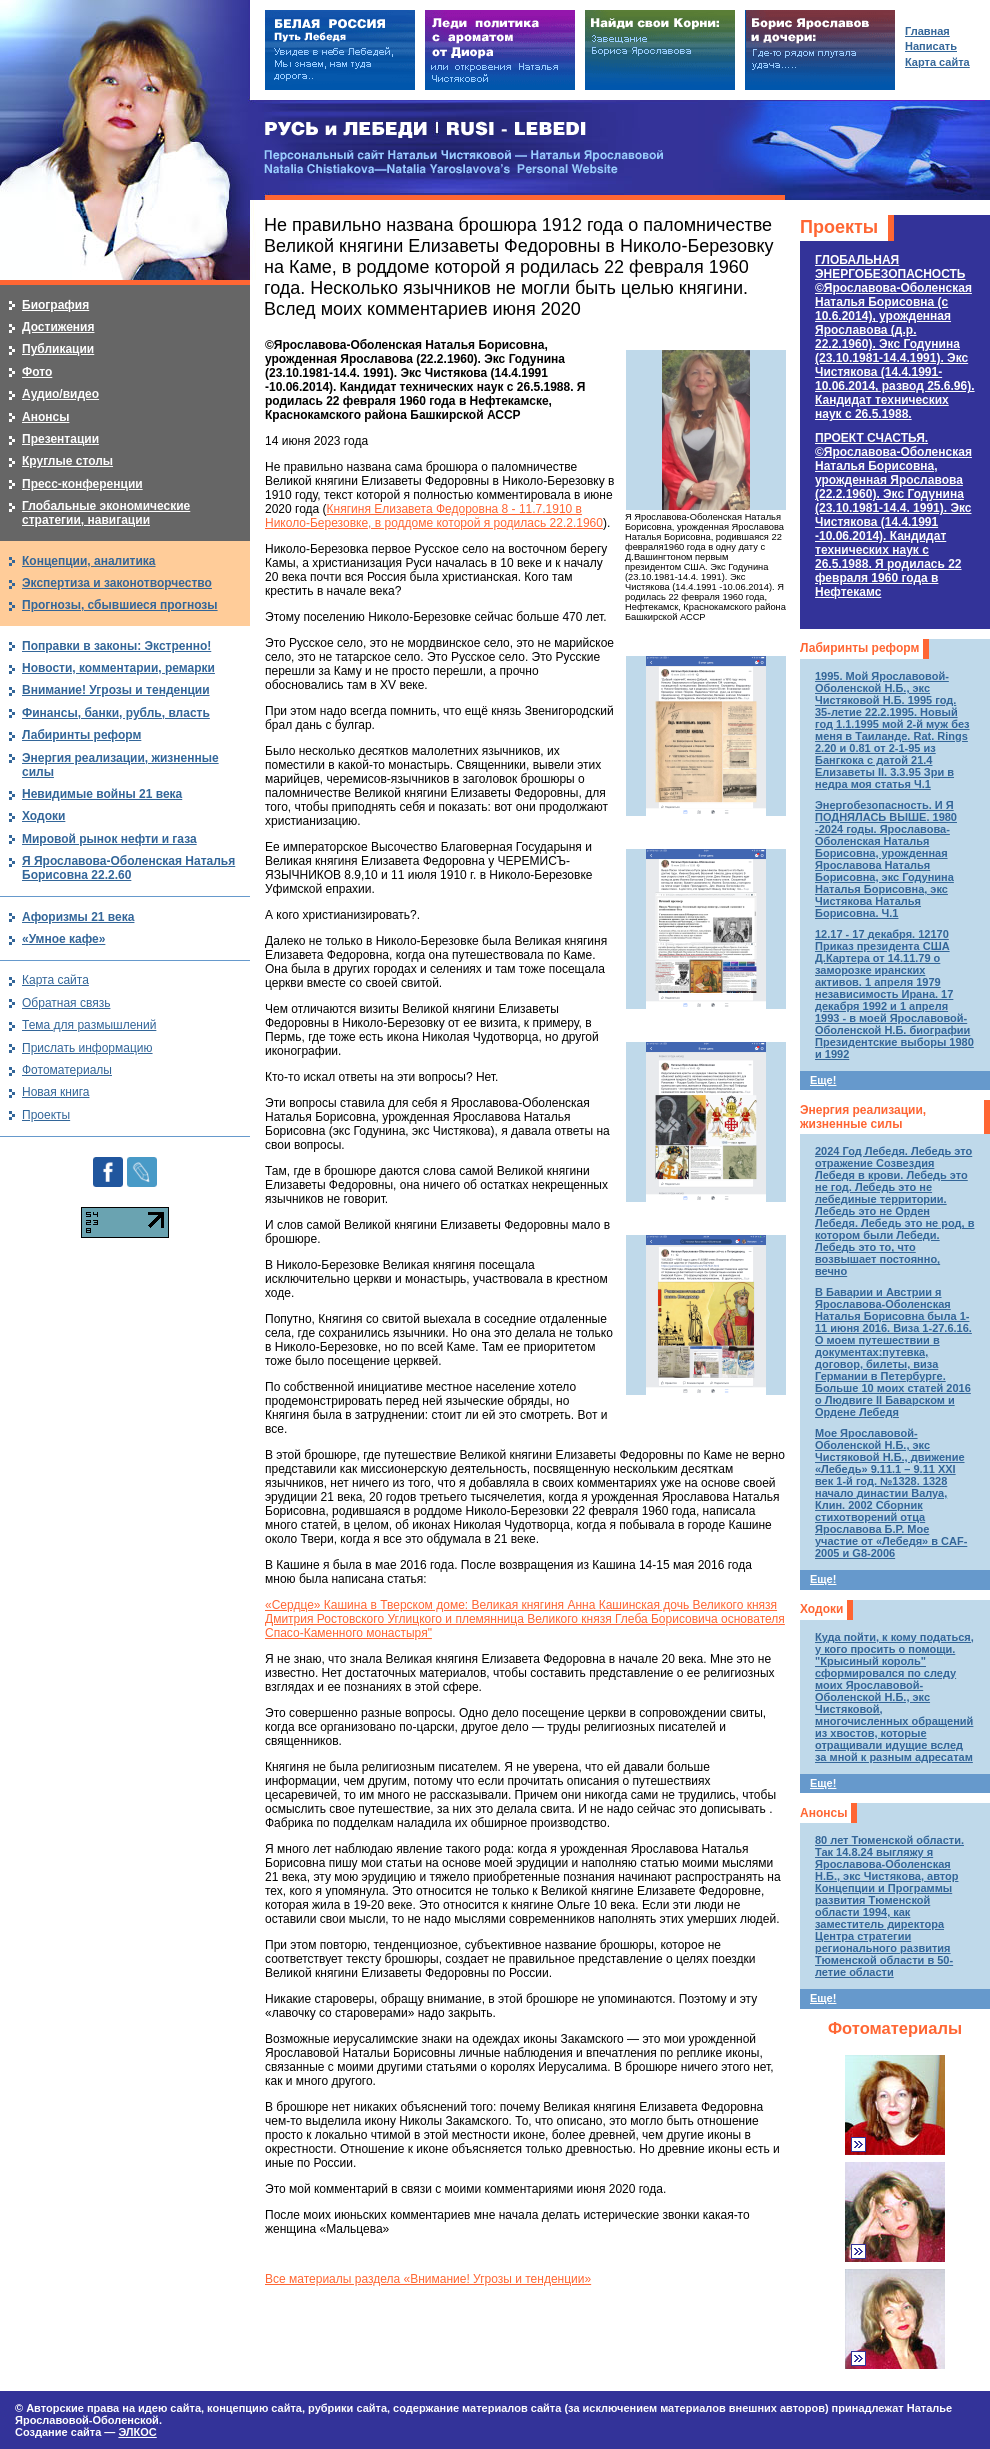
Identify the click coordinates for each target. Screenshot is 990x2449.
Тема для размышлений (89, 1025)
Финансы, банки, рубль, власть (116, 713)
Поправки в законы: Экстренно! (116, 646)
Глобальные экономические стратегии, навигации (106, 513)
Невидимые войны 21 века (102, 794)
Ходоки (821, 1609)
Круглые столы (67, 461)
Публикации (58, 349)
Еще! (823, 1080)
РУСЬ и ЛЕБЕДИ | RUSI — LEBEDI (425, 129)
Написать (931, 46)
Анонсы (823, 1813)
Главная (927, 31)
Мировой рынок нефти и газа (109, 839)
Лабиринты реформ (859, 648)
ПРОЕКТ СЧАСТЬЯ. (893, 515)
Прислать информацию (87, 1048)
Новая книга (55, 1092)
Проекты (839, 227)
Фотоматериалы (895, 2028)
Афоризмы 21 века (78, 917)
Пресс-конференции (82, 484)
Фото (37, 372)
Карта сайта (55, 980)
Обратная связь (66, 1003)
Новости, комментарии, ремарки (118, 668)
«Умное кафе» (63, 939)
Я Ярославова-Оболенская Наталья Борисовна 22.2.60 (128, 868)
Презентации (60, 439)
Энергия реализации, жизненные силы (863, 1117)
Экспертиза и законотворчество (117, 583)
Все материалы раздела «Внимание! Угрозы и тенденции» (428, 2279)
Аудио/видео (60, 394)
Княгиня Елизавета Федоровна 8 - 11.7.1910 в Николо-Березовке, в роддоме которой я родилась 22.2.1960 (434, 516)
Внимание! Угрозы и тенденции (116, 690)
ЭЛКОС (137, 2432)
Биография (55, 305)
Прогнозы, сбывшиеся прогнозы (120, 605)
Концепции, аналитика (89, 561)
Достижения (58, 327)
